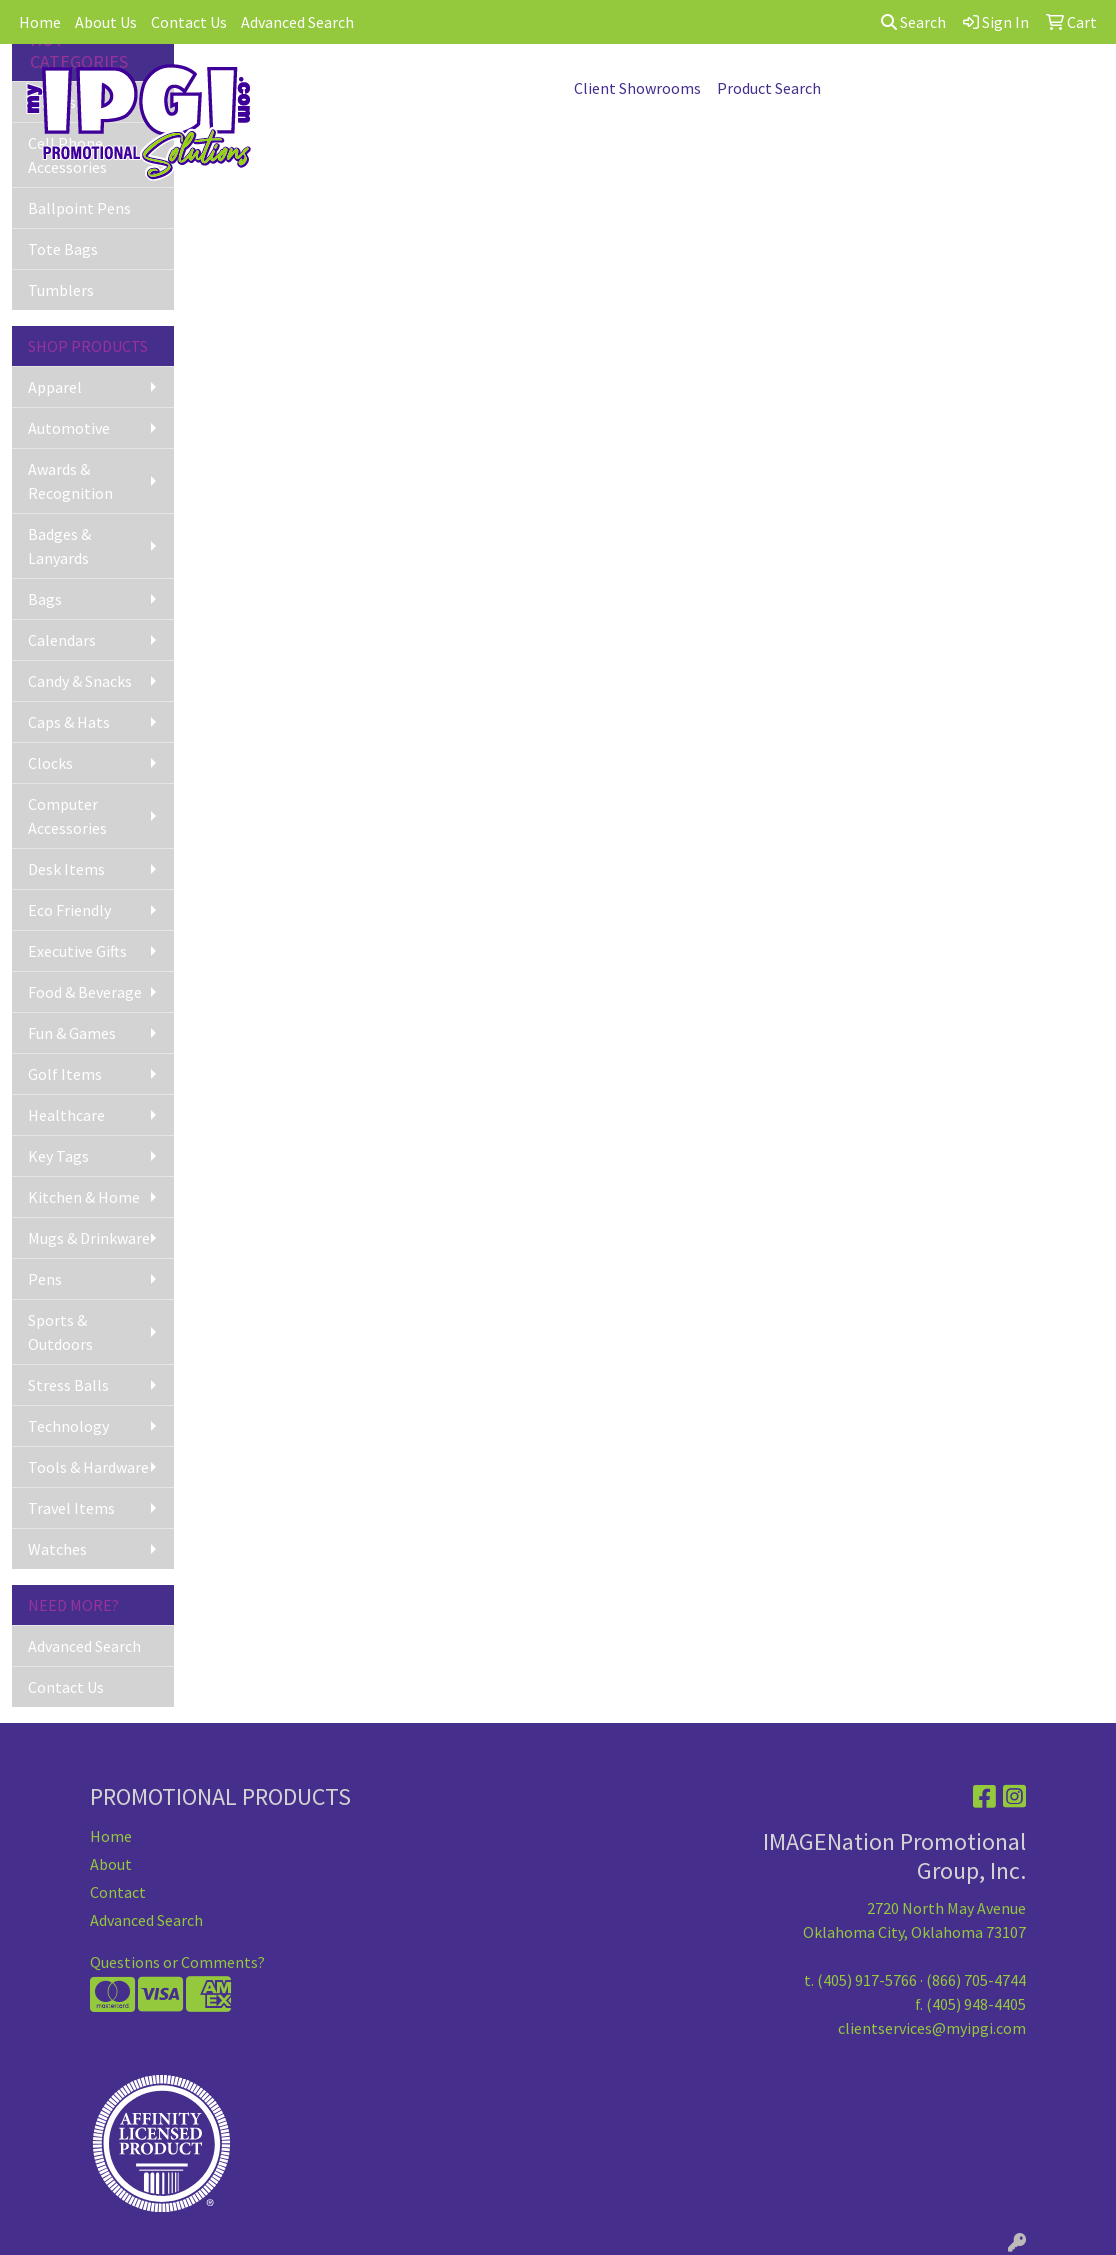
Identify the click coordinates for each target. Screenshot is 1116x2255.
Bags (45, 599)
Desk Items (66, 869)
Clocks (50, 763)
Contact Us (189, 22)
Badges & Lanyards (59, 546)
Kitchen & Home (84, 1197)
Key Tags (58, 1156)
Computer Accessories (67, 816)
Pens (45, 1279)
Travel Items (71, 1508)
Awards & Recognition (70, 481)
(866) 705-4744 (976, 1980)
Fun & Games (72, 1033)
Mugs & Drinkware (89, 1238)
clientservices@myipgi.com (932, 2028)
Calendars (62, 640)
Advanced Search (297, 22)
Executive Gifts (77, 951)
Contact (118, 1892)
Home (40, 22)
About (111, 1864)
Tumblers (61, 290)
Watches (57, 1549)
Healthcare (66, 1115)
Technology (68, 1426)
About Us (106, 22)
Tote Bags (63, 249)
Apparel (55, 387)
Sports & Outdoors (60, 1332)
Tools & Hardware (88, 1467)
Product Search (769, 88)
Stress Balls (68, 1385)
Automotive (69, 428)
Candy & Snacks (80, 681)
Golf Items (65, 1074)
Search (913, 22)
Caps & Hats (69, 722)
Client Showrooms (637, 88)
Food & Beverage (85, 992)
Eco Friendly (69, 910)
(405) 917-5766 (867, 1980)
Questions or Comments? (177, 1962)
